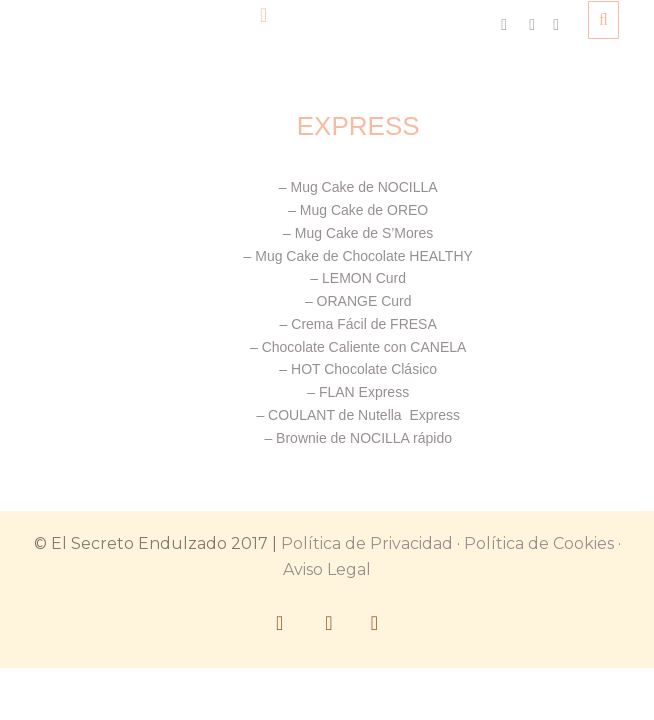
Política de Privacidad (367, 543)
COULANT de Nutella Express (364, 415)
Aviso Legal (327, 569)
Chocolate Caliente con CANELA (364, 347)
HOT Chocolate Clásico (364, 369)
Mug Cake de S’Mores (364, 233)
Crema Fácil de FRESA (363, 324)
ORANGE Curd (364, 301)
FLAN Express (364, 392)
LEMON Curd (364, 278)
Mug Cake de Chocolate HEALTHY (364, 256)
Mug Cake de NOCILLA (363, 187)
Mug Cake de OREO (362, 210)
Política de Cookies (539, 543)
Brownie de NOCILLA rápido (364, 438)
